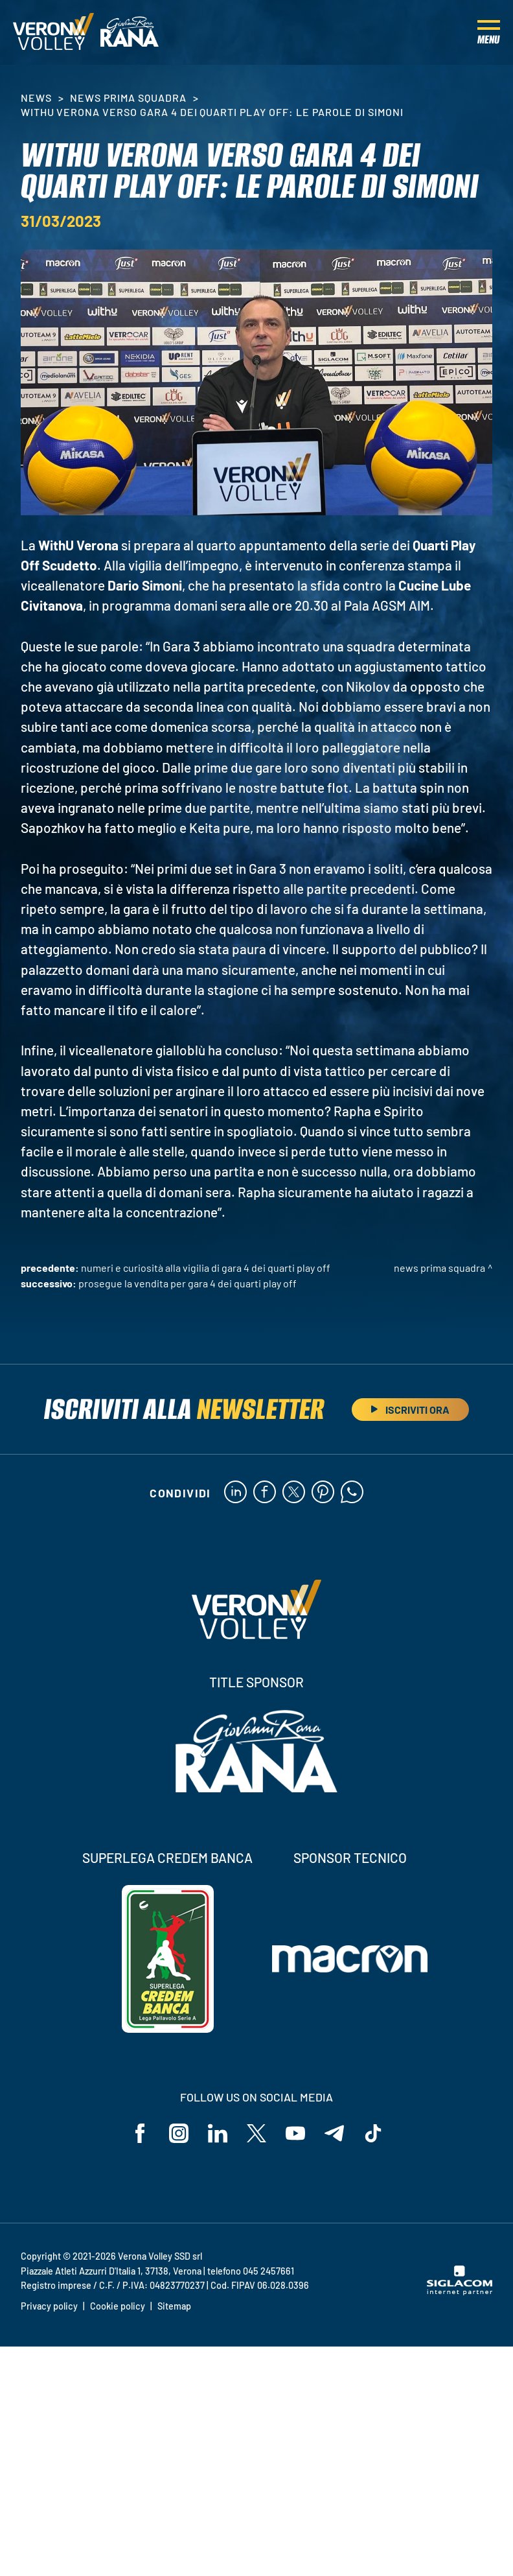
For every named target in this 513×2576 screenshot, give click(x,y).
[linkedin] (235, 1493)
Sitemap (174, 2306)
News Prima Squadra (128, 97)
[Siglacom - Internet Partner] (459, 2291)
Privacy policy (49, 2306)
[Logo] (53, 32)
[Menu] (488, 32)
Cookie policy (117, 2306)
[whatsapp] (352, 1493)
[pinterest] (323, 1493)
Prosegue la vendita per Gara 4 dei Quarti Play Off (187, 1283)
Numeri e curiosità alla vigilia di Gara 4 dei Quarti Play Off (205, 1267)
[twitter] (293, 1493)
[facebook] (264, 1493)
